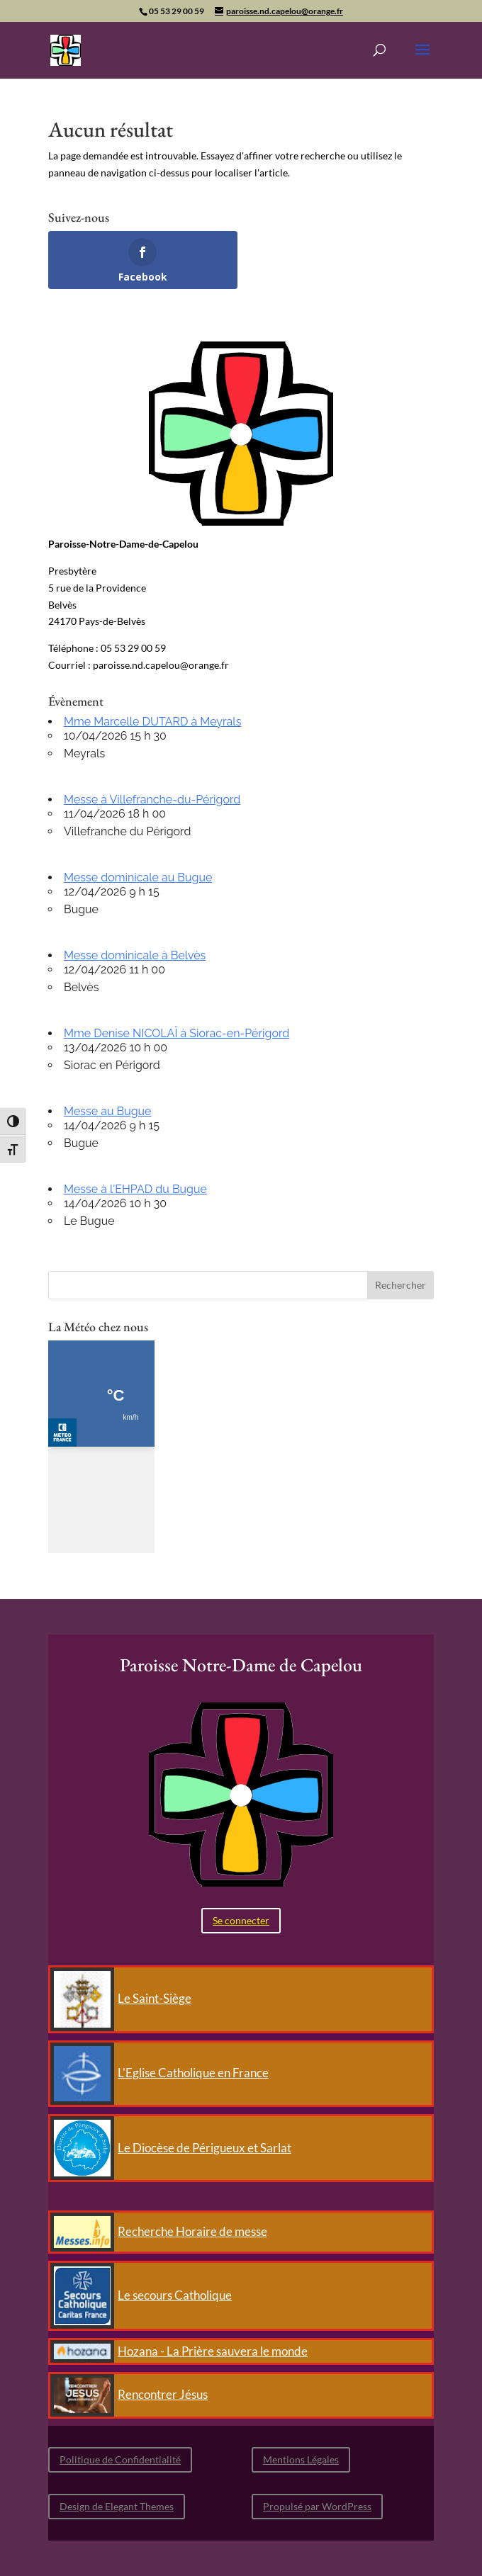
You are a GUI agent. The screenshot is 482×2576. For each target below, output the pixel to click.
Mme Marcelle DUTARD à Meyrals (152, 721)
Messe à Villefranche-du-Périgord (152, 799)
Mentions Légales (301, 2459)
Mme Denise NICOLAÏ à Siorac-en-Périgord (176, 1033)
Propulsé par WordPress (317, 2506)
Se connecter (241, 1920)
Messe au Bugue (107, 1111)
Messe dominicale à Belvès (135, 955)
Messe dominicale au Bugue (138, 877)
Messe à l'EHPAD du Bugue (135, 1189)
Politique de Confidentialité (120, 2459)
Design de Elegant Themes (117, 2506)
